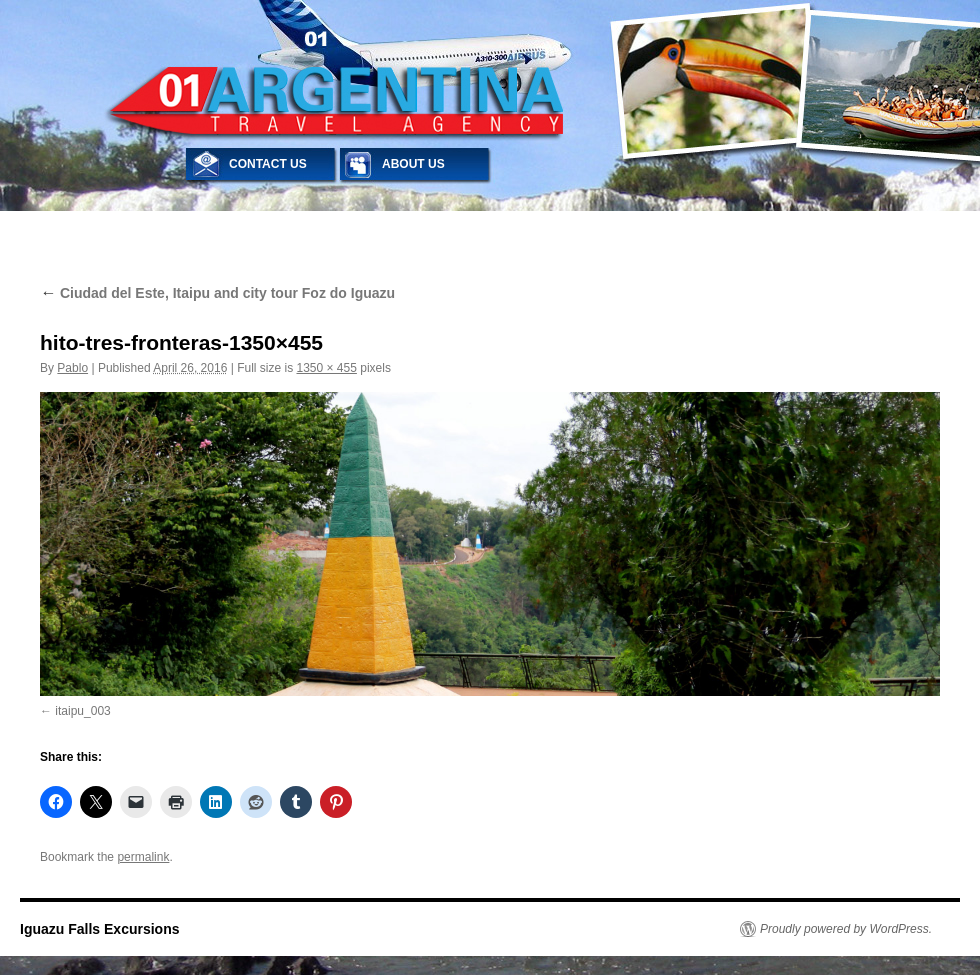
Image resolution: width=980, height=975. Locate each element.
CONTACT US (268, 164)
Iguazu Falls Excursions (100, 929)
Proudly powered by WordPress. (846, 929)
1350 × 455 (326, 368)
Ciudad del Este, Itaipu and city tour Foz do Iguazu (217, 293)
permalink (143, 857)
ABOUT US (413, 164)
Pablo (72, 368)
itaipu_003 (82, 711)
